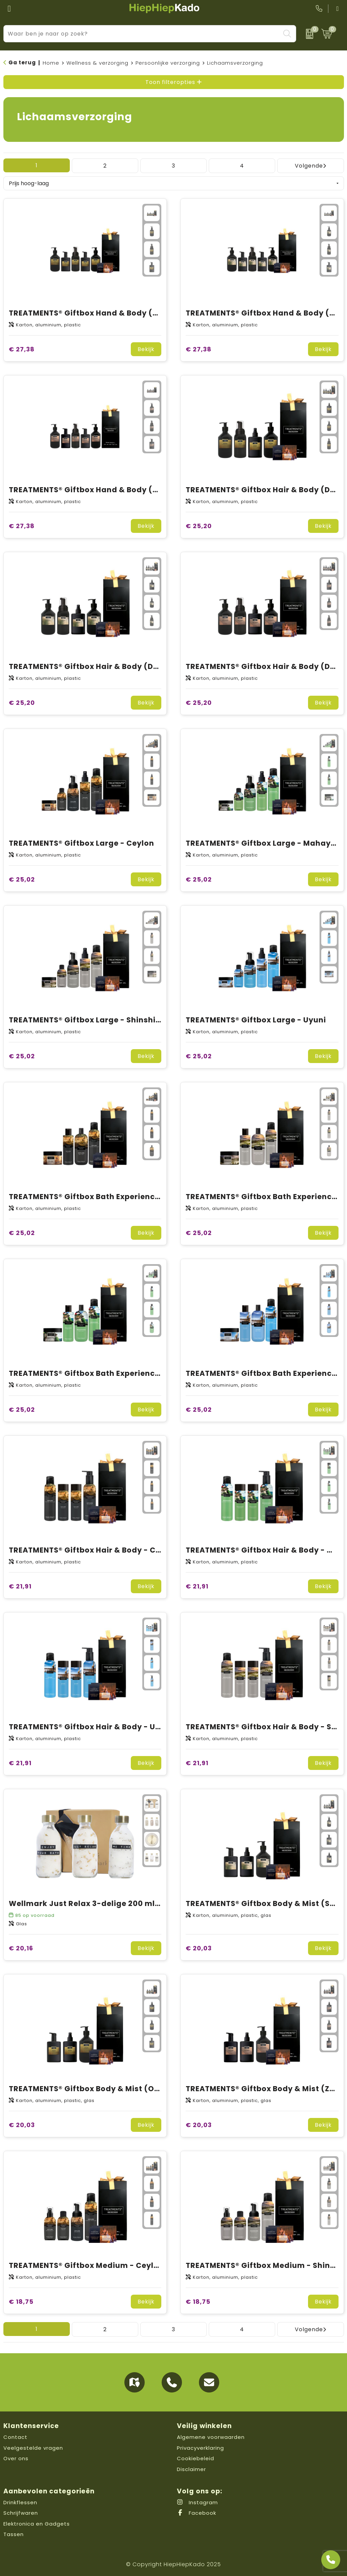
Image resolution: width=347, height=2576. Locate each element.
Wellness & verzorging (97, 62)
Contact (15, 2437)
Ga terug (22, 62)
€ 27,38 (22, 349)
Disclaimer (191, 2469)
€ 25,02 (22, 879)
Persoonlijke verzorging (168, 62)
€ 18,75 (21, 2302)
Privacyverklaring (200, 2447)
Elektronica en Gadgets (36, 2523)
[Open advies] (330, 2559)
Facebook (196, 2512)
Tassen (13, 2534)
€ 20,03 (199, 1948)
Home (51, 62)
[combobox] (142, 34)
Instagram (197, 2502)
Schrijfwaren (20, 2512)
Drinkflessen (20, 2502)
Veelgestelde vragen (33, 2447)
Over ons (15, 2458)
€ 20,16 (21, 1948)
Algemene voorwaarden (211, 2437)
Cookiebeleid (195, 2458)
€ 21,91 (20, 1586)
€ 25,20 (199, 526)
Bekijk (146, 349)
